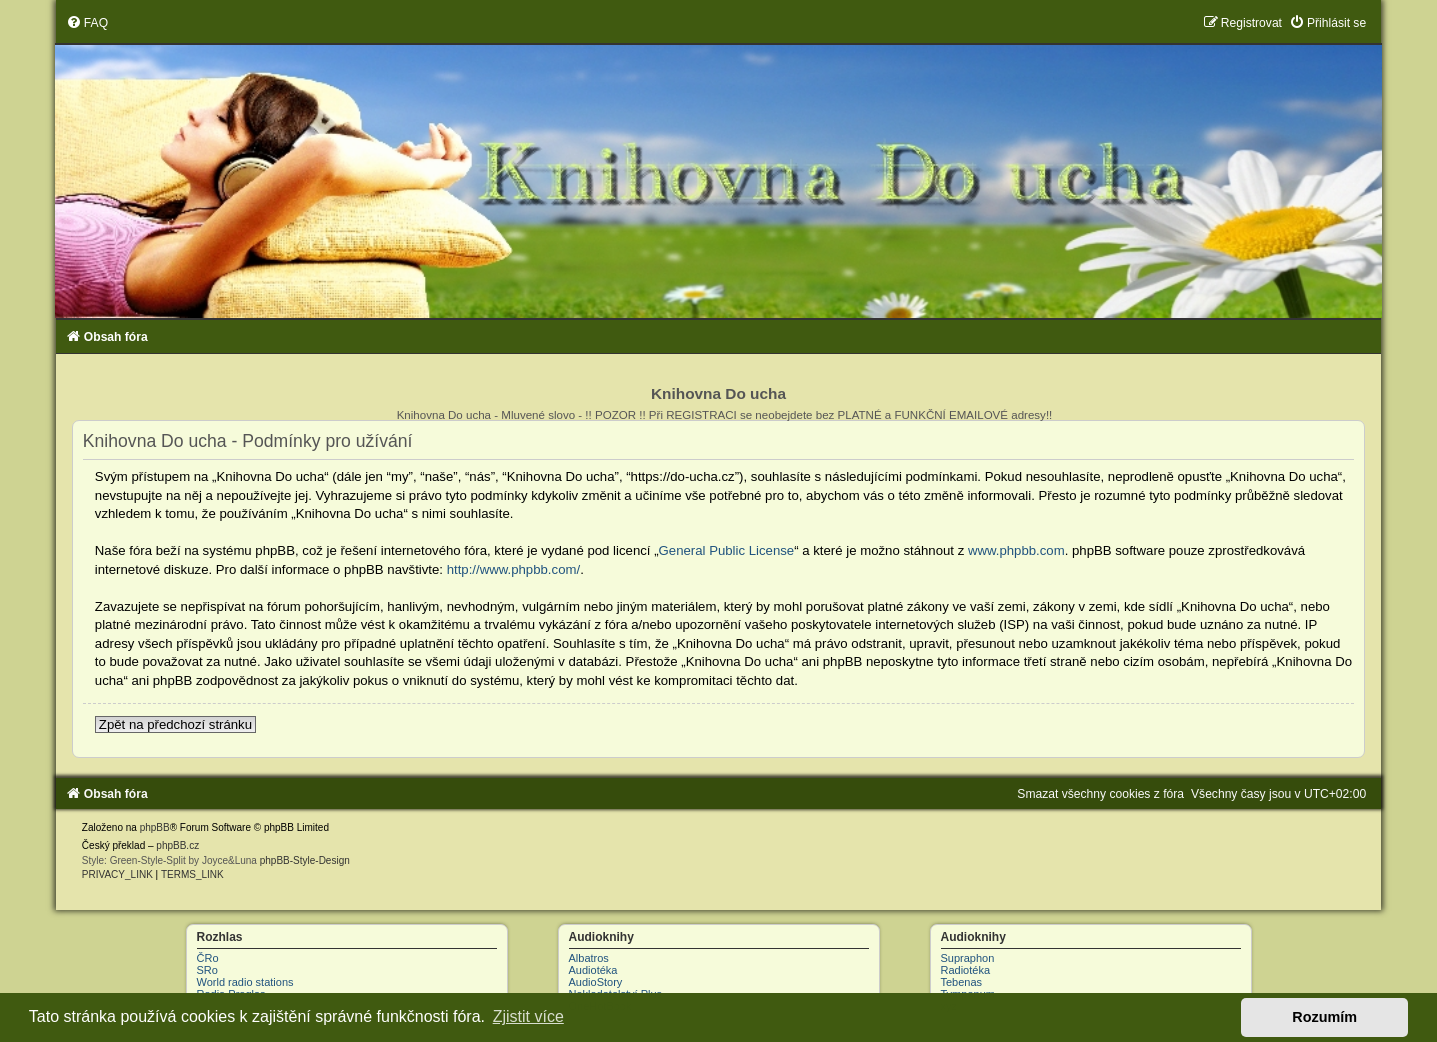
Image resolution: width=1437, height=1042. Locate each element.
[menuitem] (87, 23)
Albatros (589, 958)
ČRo (208, 958)
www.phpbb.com (1016, 550)
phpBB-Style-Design (305, 860)
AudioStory (596, 982)
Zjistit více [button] (528, 1016)
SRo (207, 970)
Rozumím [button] (1324, 1017)
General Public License (727, 550)
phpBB (155, 827)
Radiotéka (966, 970)
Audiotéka (593, 970)
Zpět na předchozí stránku (175, 724)
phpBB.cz (177, 845)
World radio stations (245, 982)
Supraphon (968, 958)
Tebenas (962, 982)
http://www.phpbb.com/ (513, 569)
